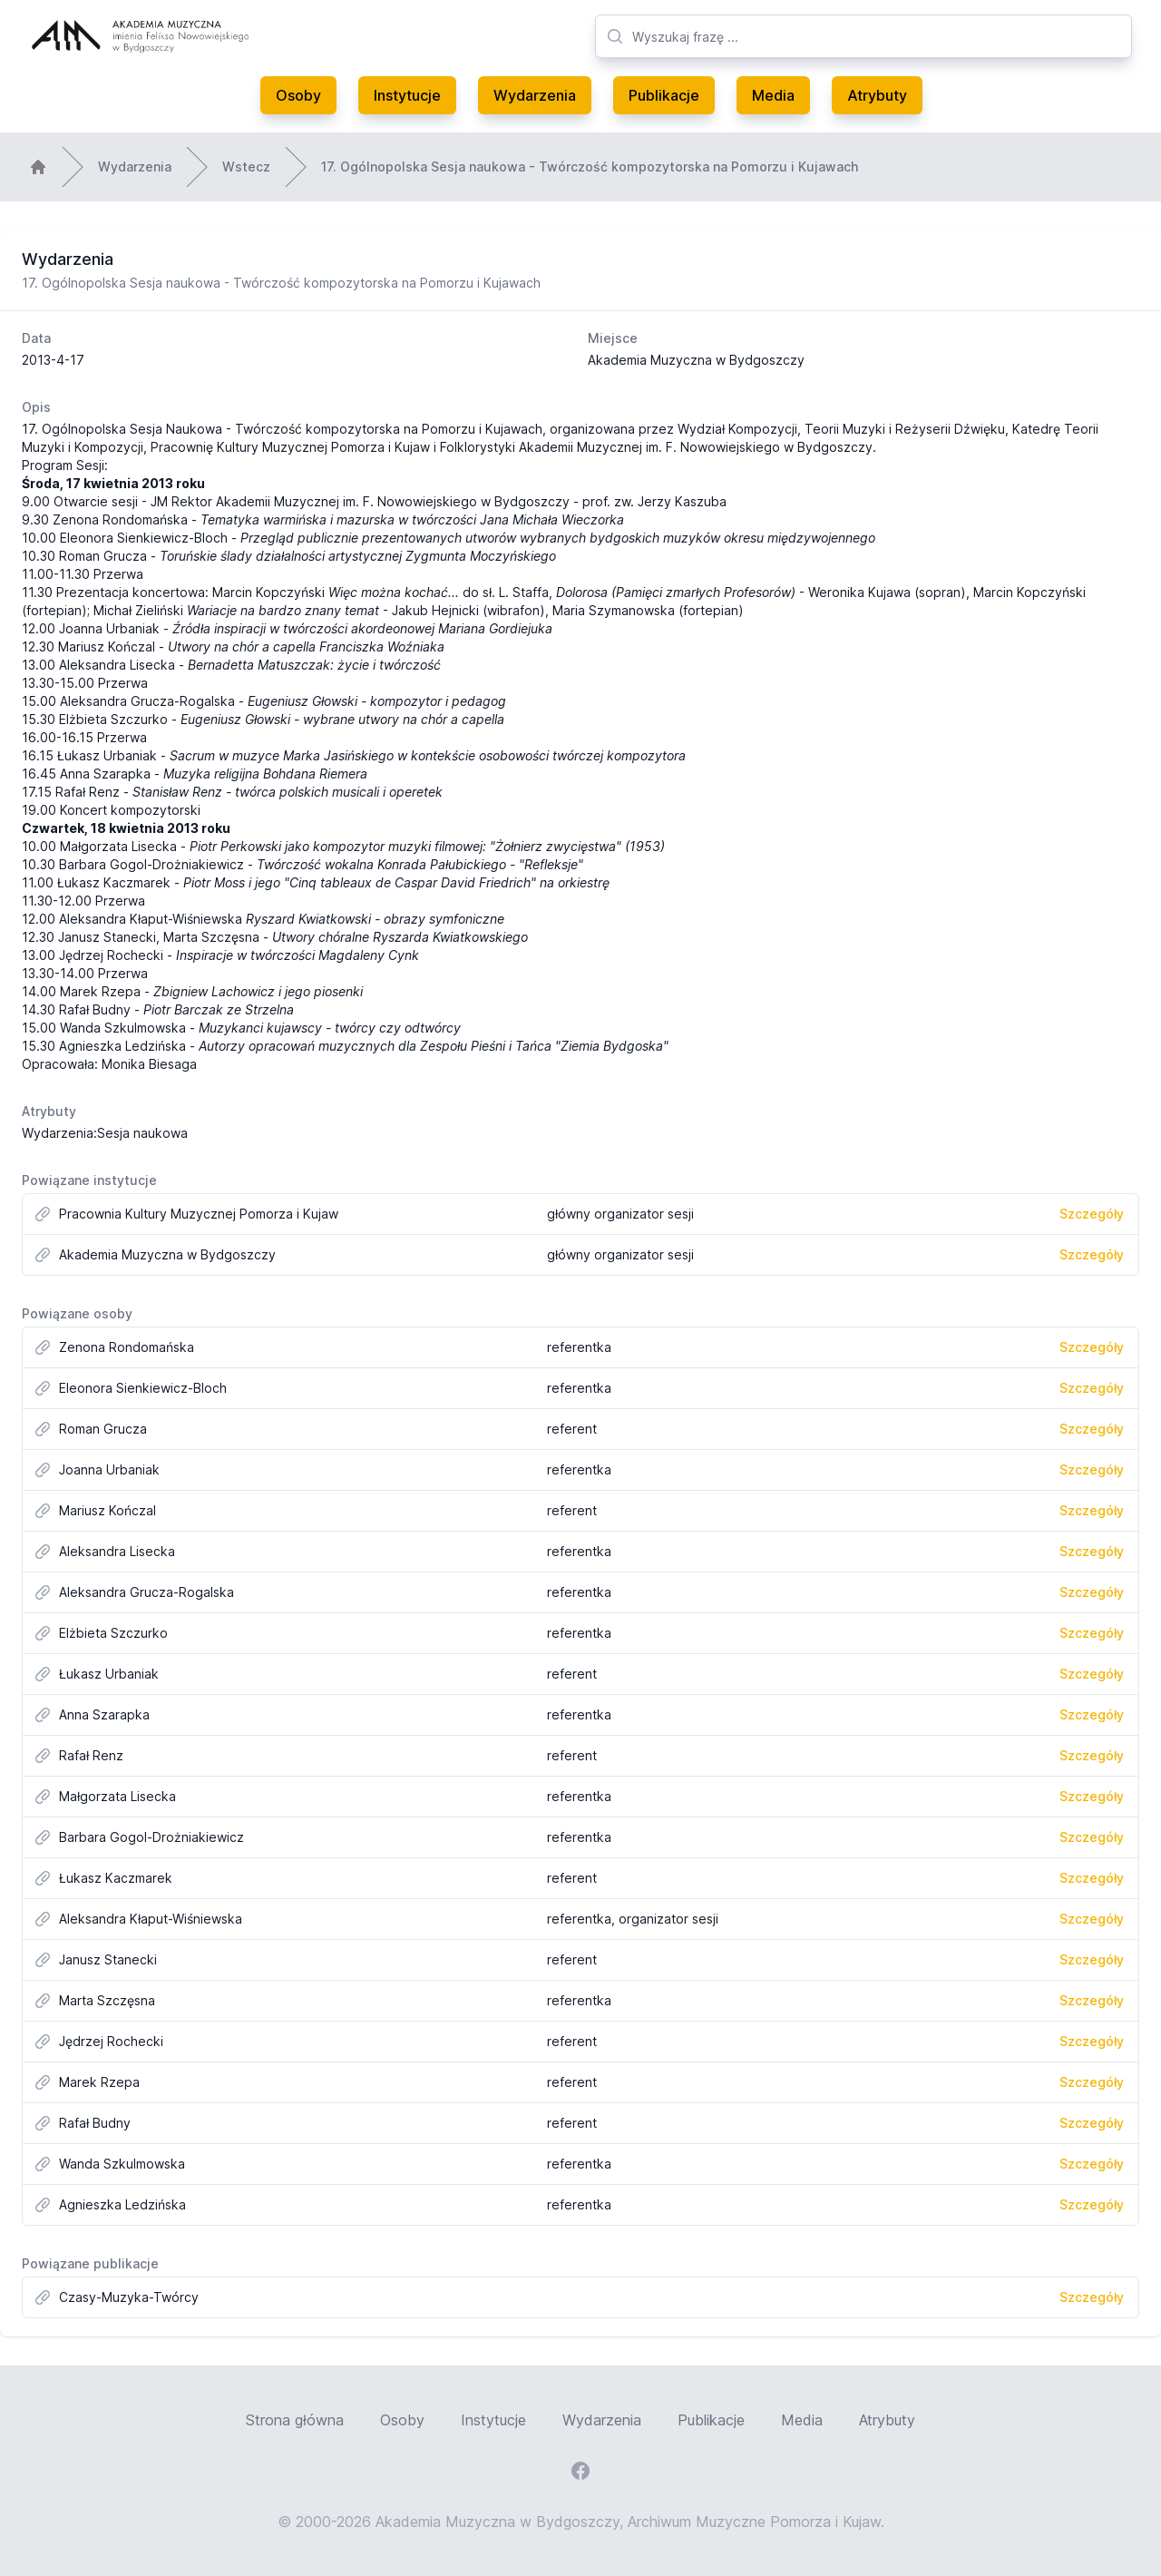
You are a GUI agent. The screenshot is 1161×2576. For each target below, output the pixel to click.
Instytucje (407, 95)
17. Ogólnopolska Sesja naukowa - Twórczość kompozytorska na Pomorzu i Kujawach (589, 166)
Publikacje (664, 95)
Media (773, 95)
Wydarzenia (534, 95)
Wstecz (246, 166)
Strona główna (295, 2420)
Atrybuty (877, 95)
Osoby (298, 95)
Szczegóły (1091, 1213)
